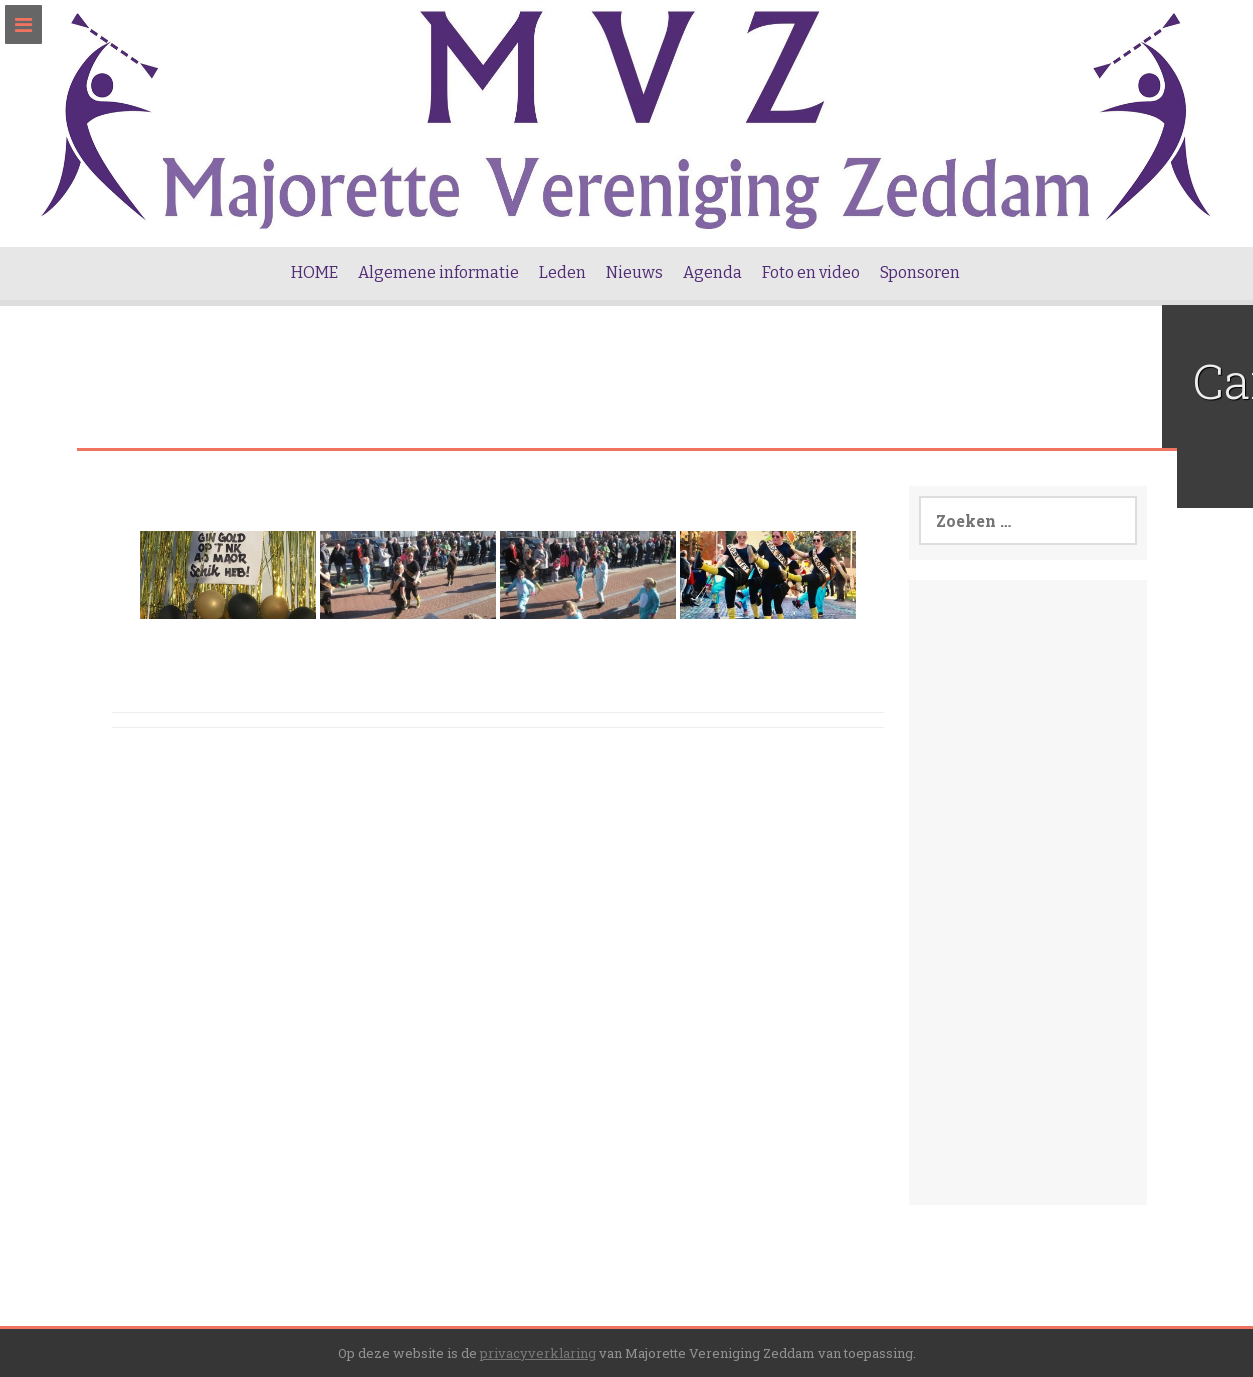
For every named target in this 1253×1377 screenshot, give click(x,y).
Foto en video (811, 272)
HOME (314, 272)
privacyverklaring (538, 1353)
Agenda (712, 272)
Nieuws (634, 272)
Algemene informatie (438, 272)
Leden (562, 272)
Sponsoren (920, 272)
